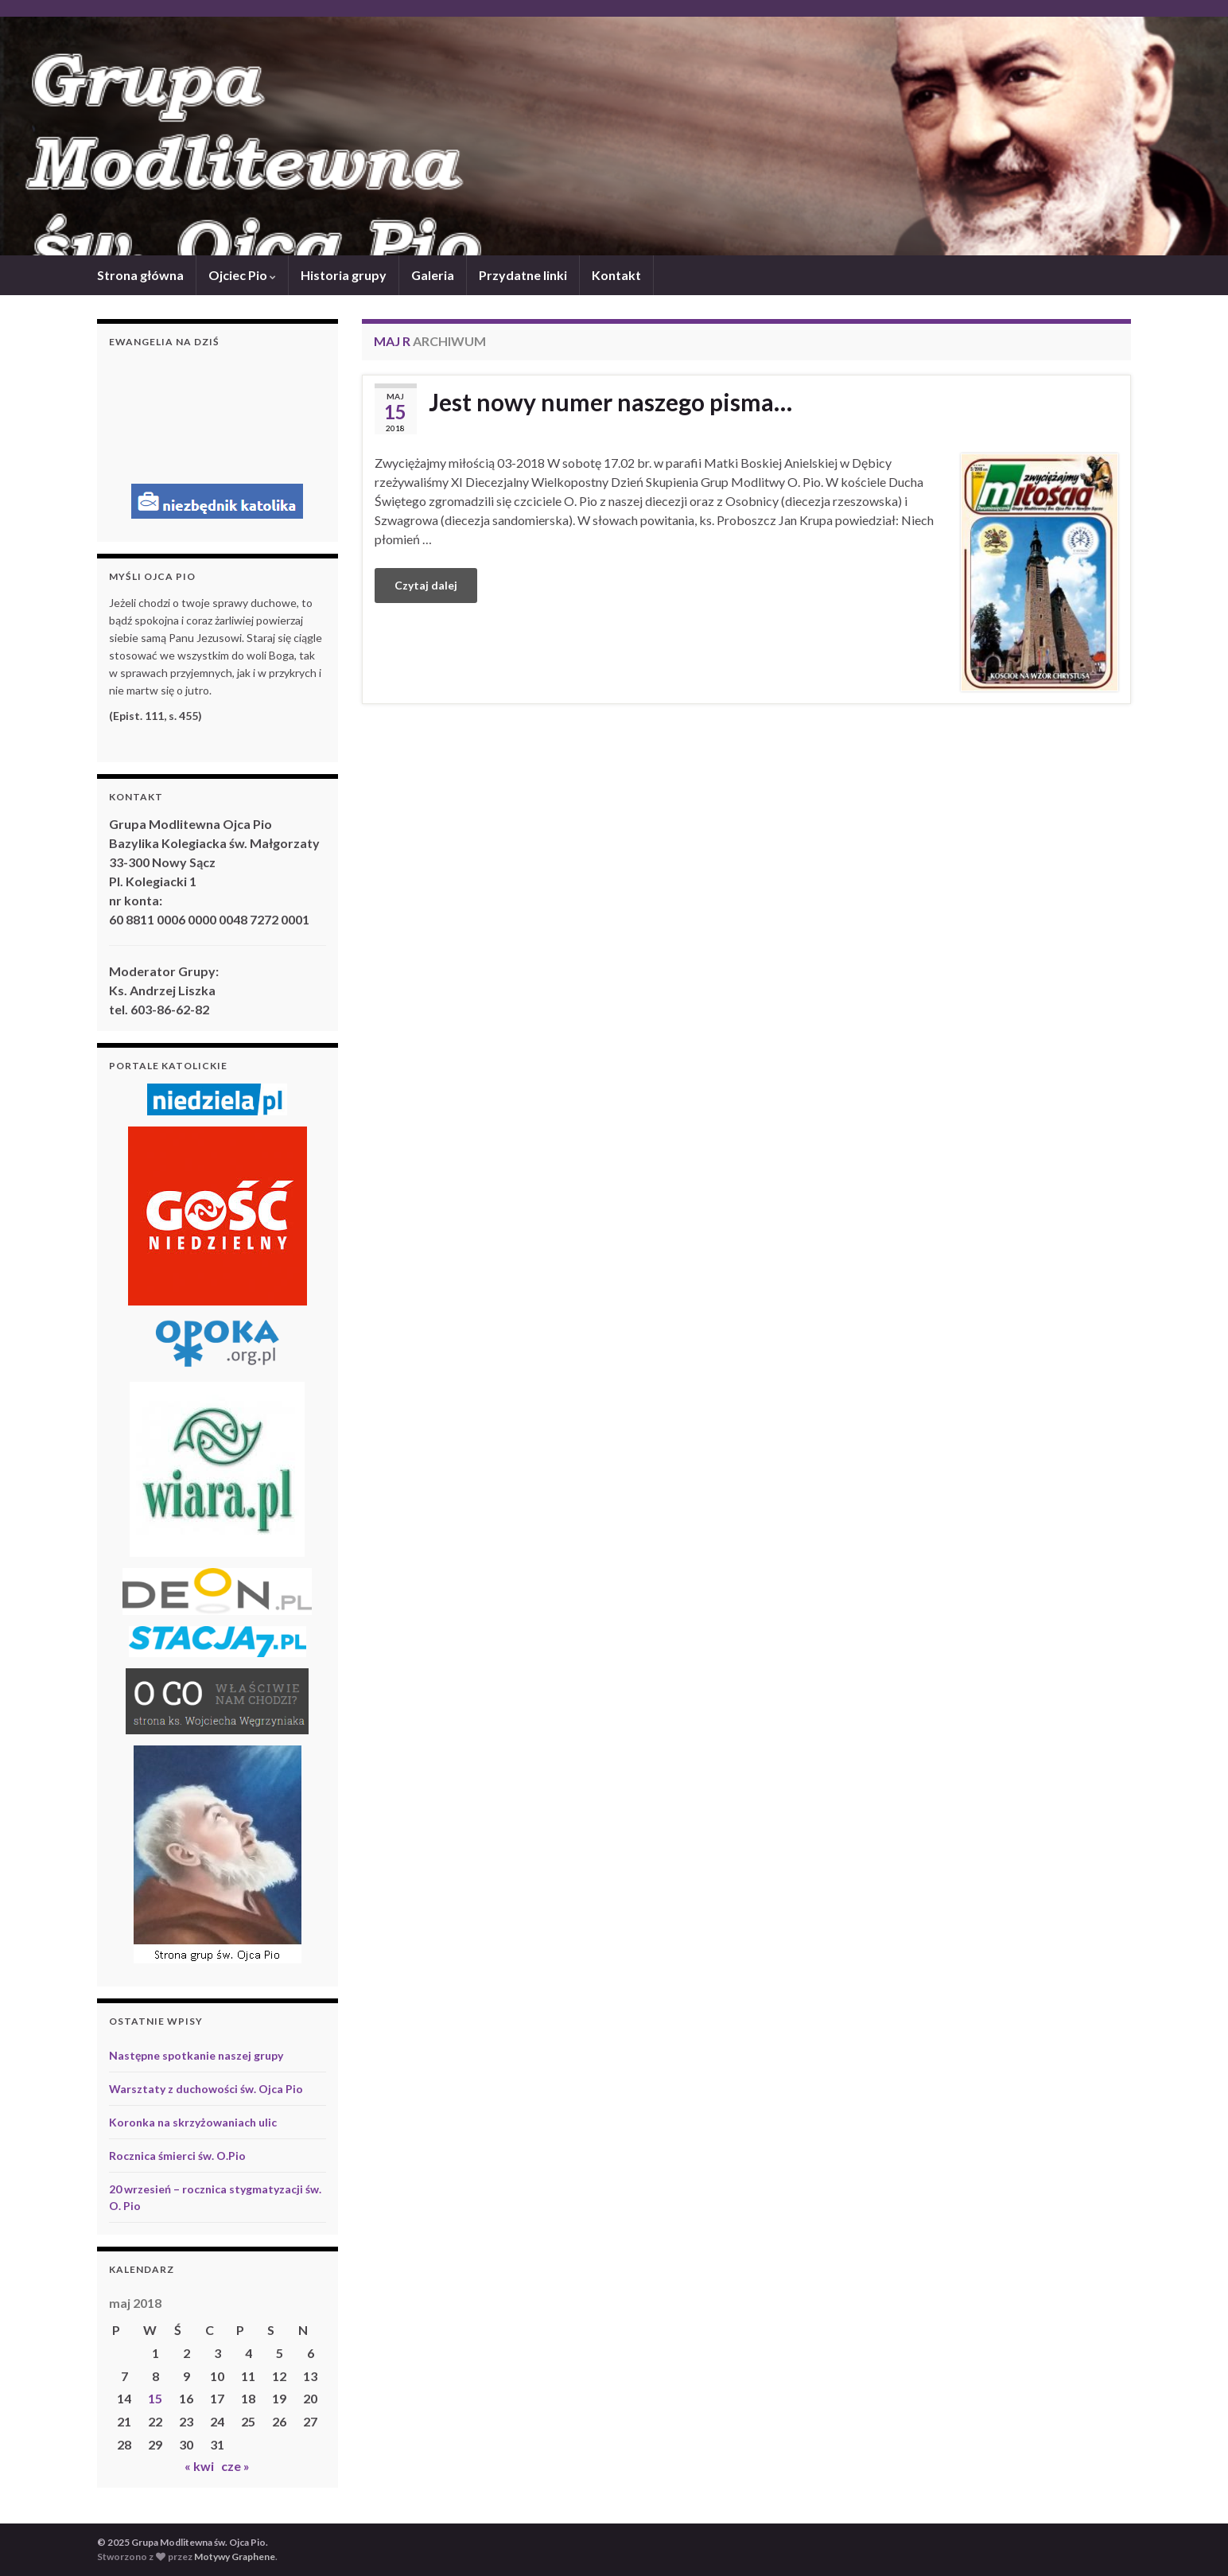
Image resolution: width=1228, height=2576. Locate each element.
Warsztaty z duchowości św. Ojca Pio (206, 2088)
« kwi (199, 2465)
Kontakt (616, 274)
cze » (235, 2465)
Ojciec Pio (242, 274)
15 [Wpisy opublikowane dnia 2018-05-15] (155, 2398)
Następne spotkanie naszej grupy (196, 2055)
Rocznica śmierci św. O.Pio (177, 2155)
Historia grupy (344, 274)
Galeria (432, 274)
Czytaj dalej (425, 585)
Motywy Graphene (234, 2556)
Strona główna (140, 274)
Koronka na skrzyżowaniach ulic (193, 2122)
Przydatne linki (523, 274)
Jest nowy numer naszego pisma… (610, 401)
